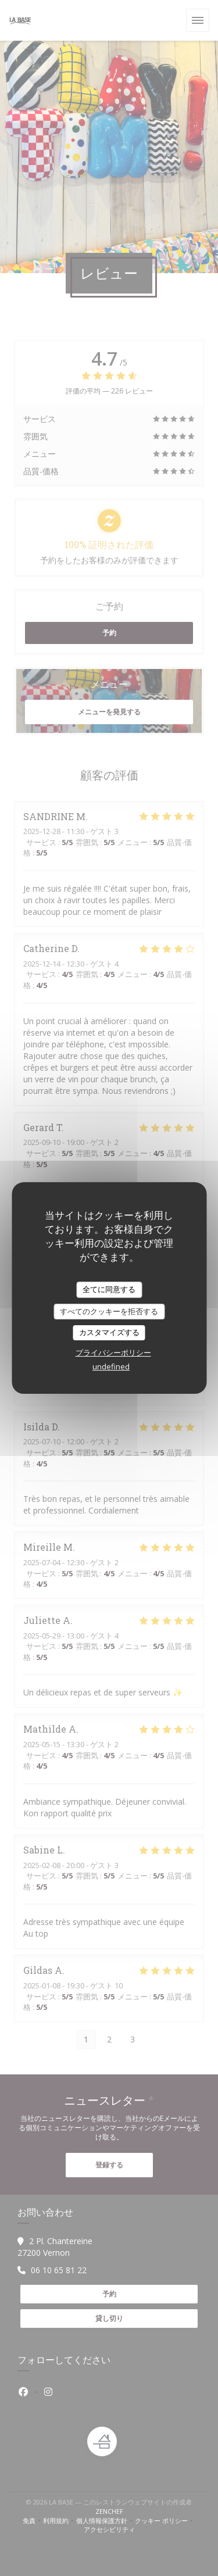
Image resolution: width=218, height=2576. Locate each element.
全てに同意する (109, 1289)
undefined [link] (111, 1366)
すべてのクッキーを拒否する (109, 1311)
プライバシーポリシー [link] (113, 1352)
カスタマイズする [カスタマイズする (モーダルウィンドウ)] (109, 1332)
